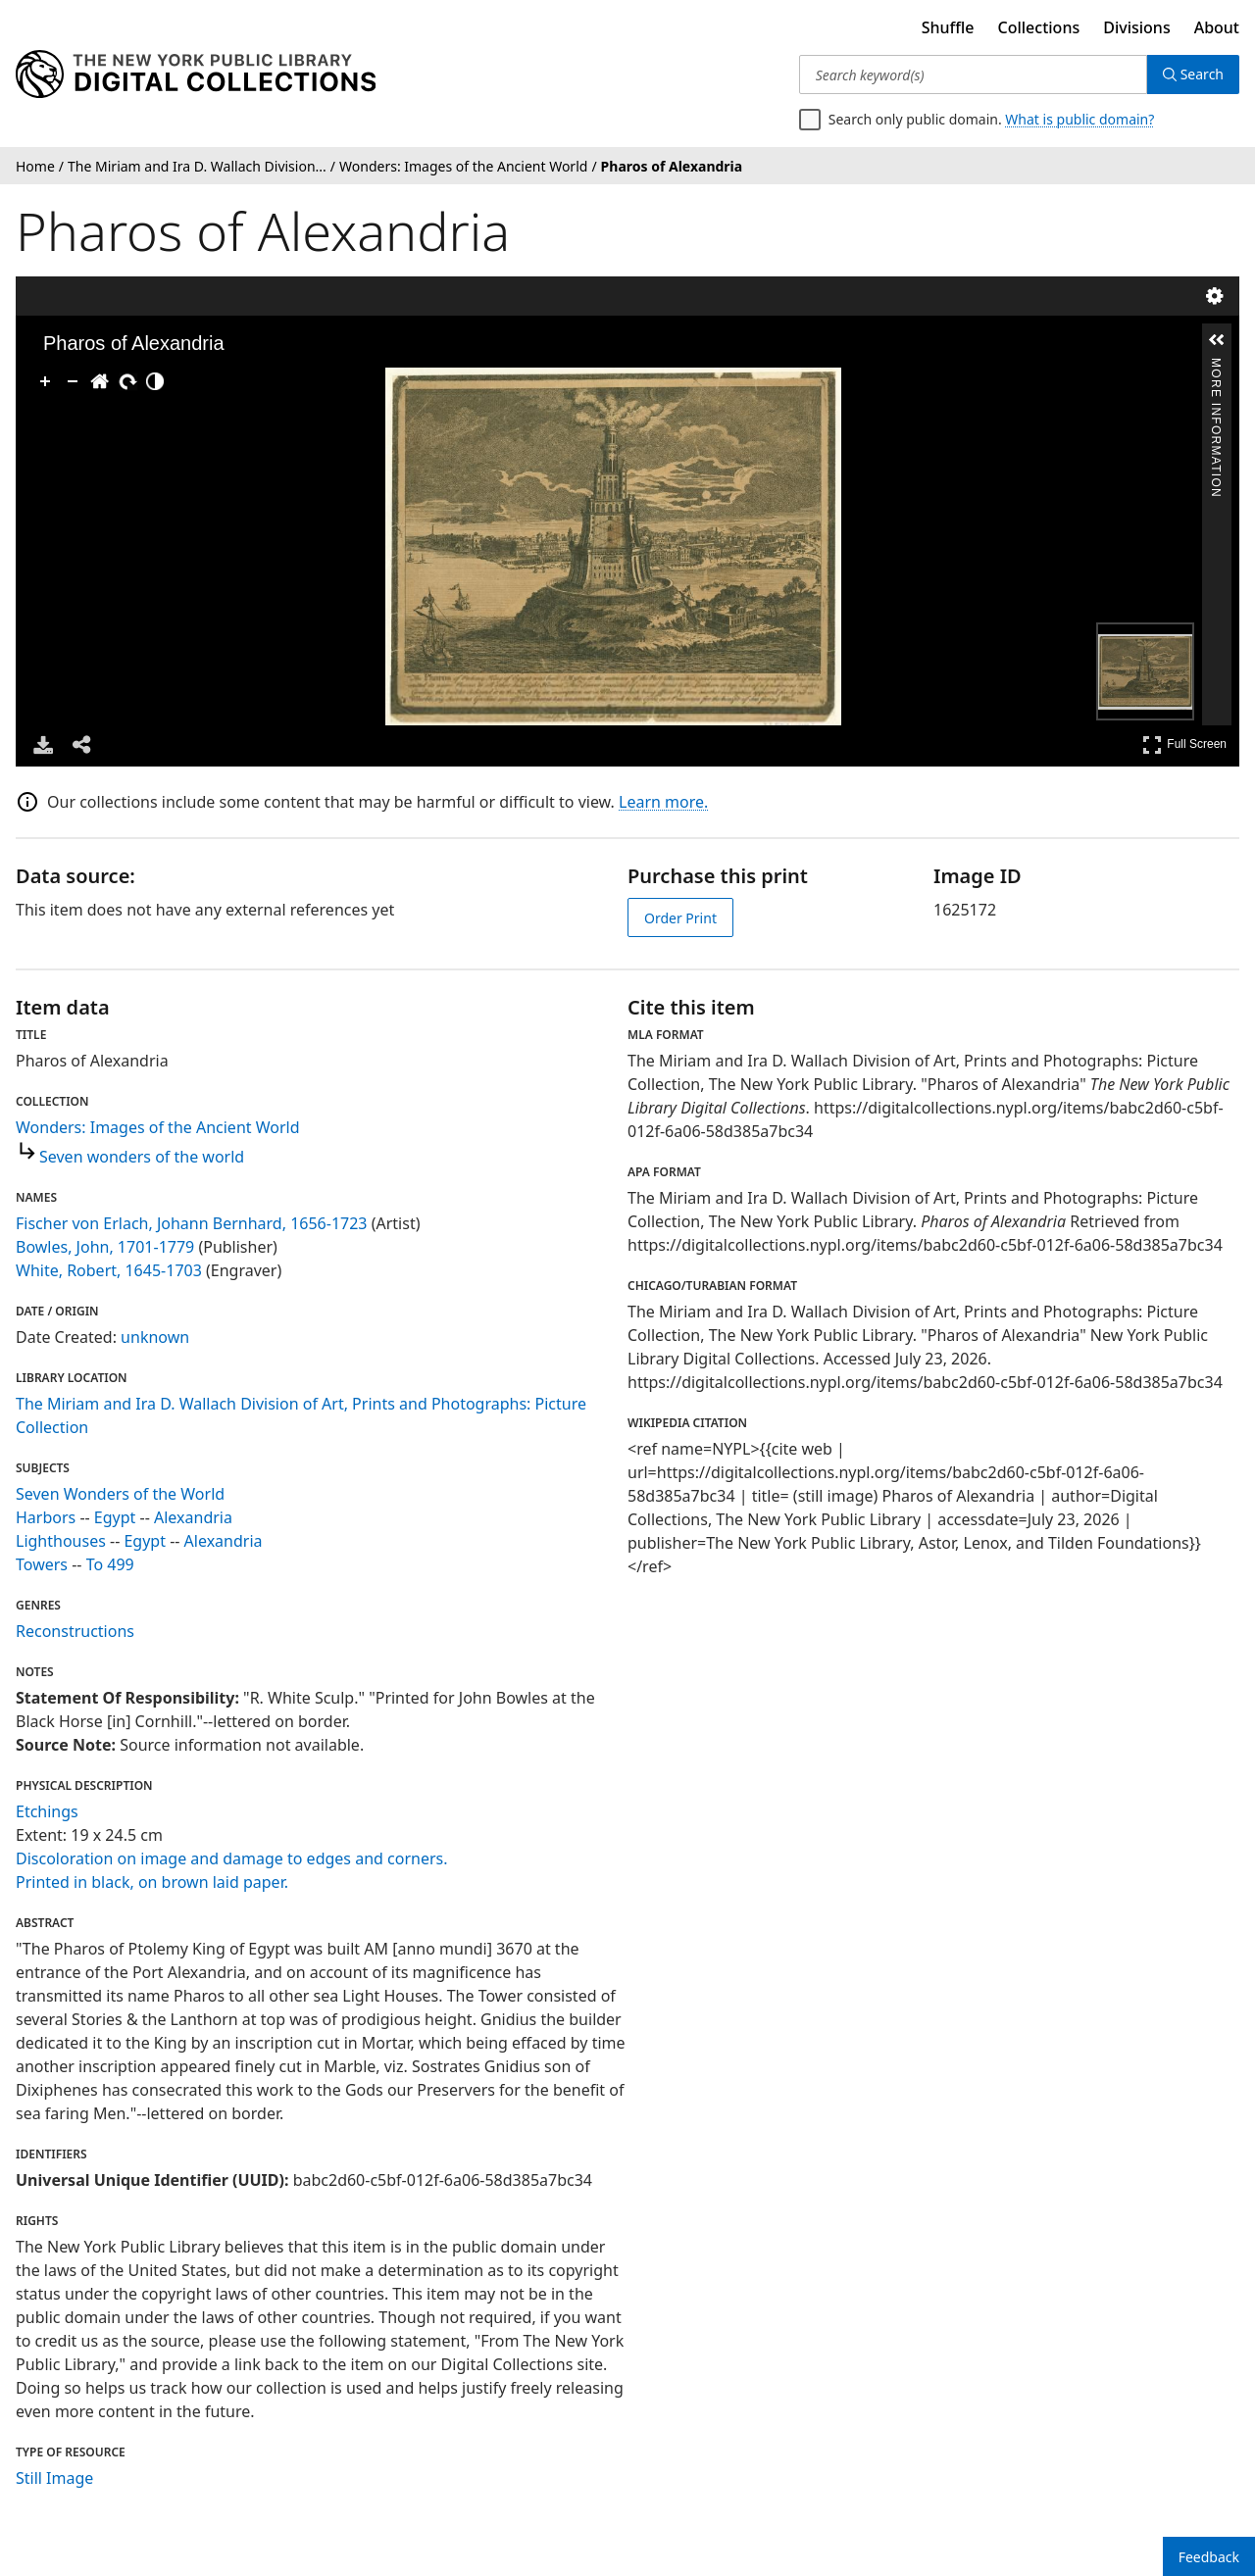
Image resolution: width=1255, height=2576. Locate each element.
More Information (1216, 366)
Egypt (115, 1517)
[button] (1217, 340)
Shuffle (948, 27)
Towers (42, 1564)
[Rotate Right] (127, 381)
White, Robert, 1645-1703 (109, 1270)
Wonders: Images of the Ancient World (158, 1127)
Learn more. (663, 802)
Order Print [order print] (680, 918)
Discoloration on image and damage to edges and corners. (231, 1858)
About (1216, 27)
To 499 (110, 1564)
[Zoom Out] (72, 381)
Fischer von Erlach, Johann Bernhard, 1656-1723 (192, 1223)
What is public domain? (1079, 119)
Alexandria (193, 1517)
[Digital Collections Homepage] (196, 74)
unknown (155, 1337)
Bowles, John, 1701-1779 (105, 1247)
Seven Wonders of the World (120, 1494)
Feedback (1209, 2557)
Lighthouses (61, 1541)
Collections (1039, 27)
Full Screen (1184, 744)
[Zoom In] (45, 381)
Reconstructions (75, 1631)
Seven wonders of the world (141, 1156)
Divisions (1136, 27)
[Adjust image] (155, 381)
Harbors (45, 1517)
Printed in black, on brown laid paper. (152, 1882)
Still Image (54, 2478)
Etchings (47, 1811)
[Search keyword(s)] (973, 74)
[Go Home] (100, 381)
